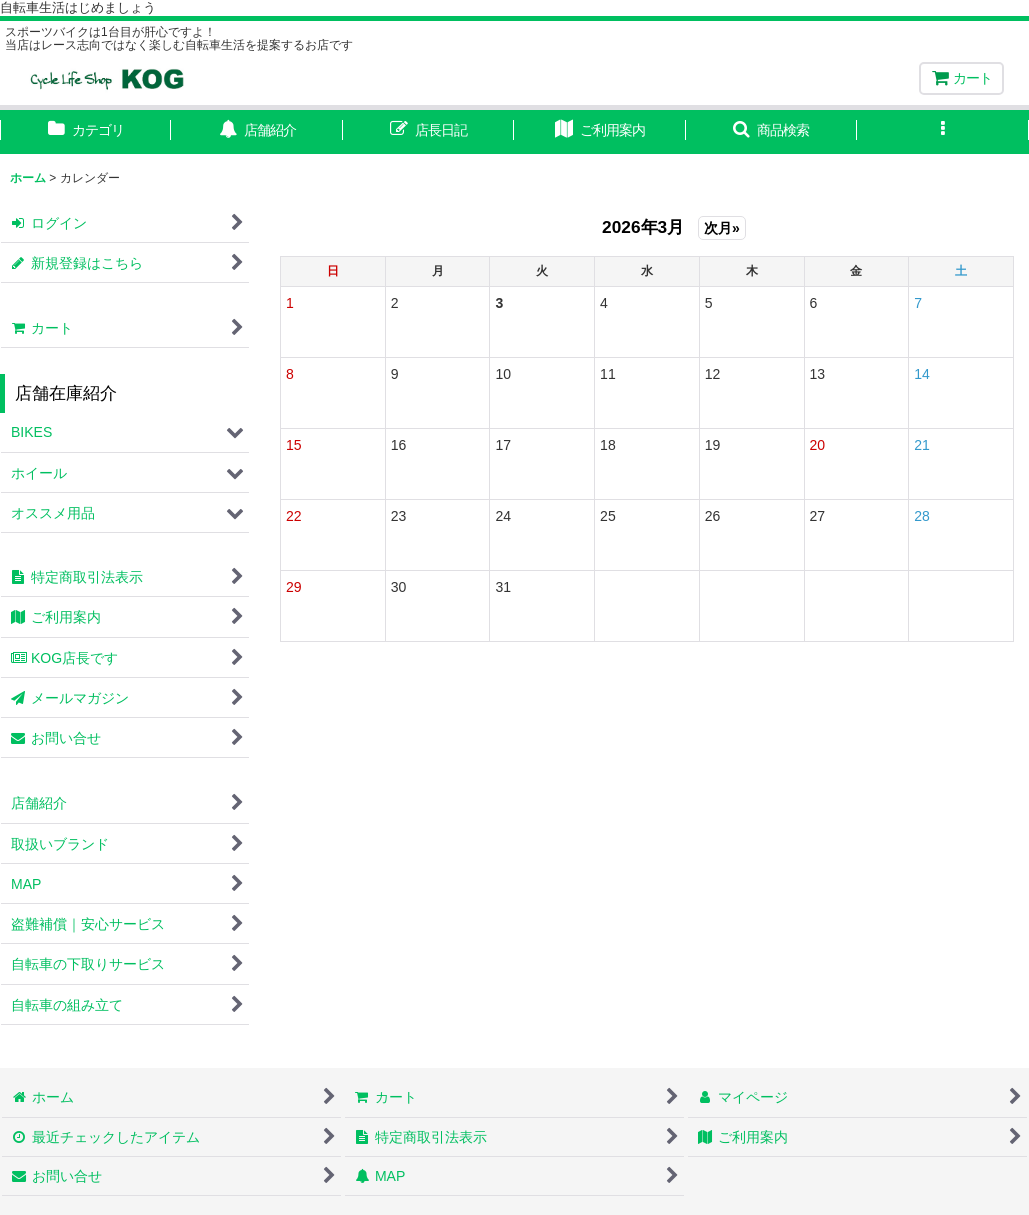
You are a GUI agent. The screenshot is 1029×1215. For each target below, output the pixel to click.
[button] (771, 132)
